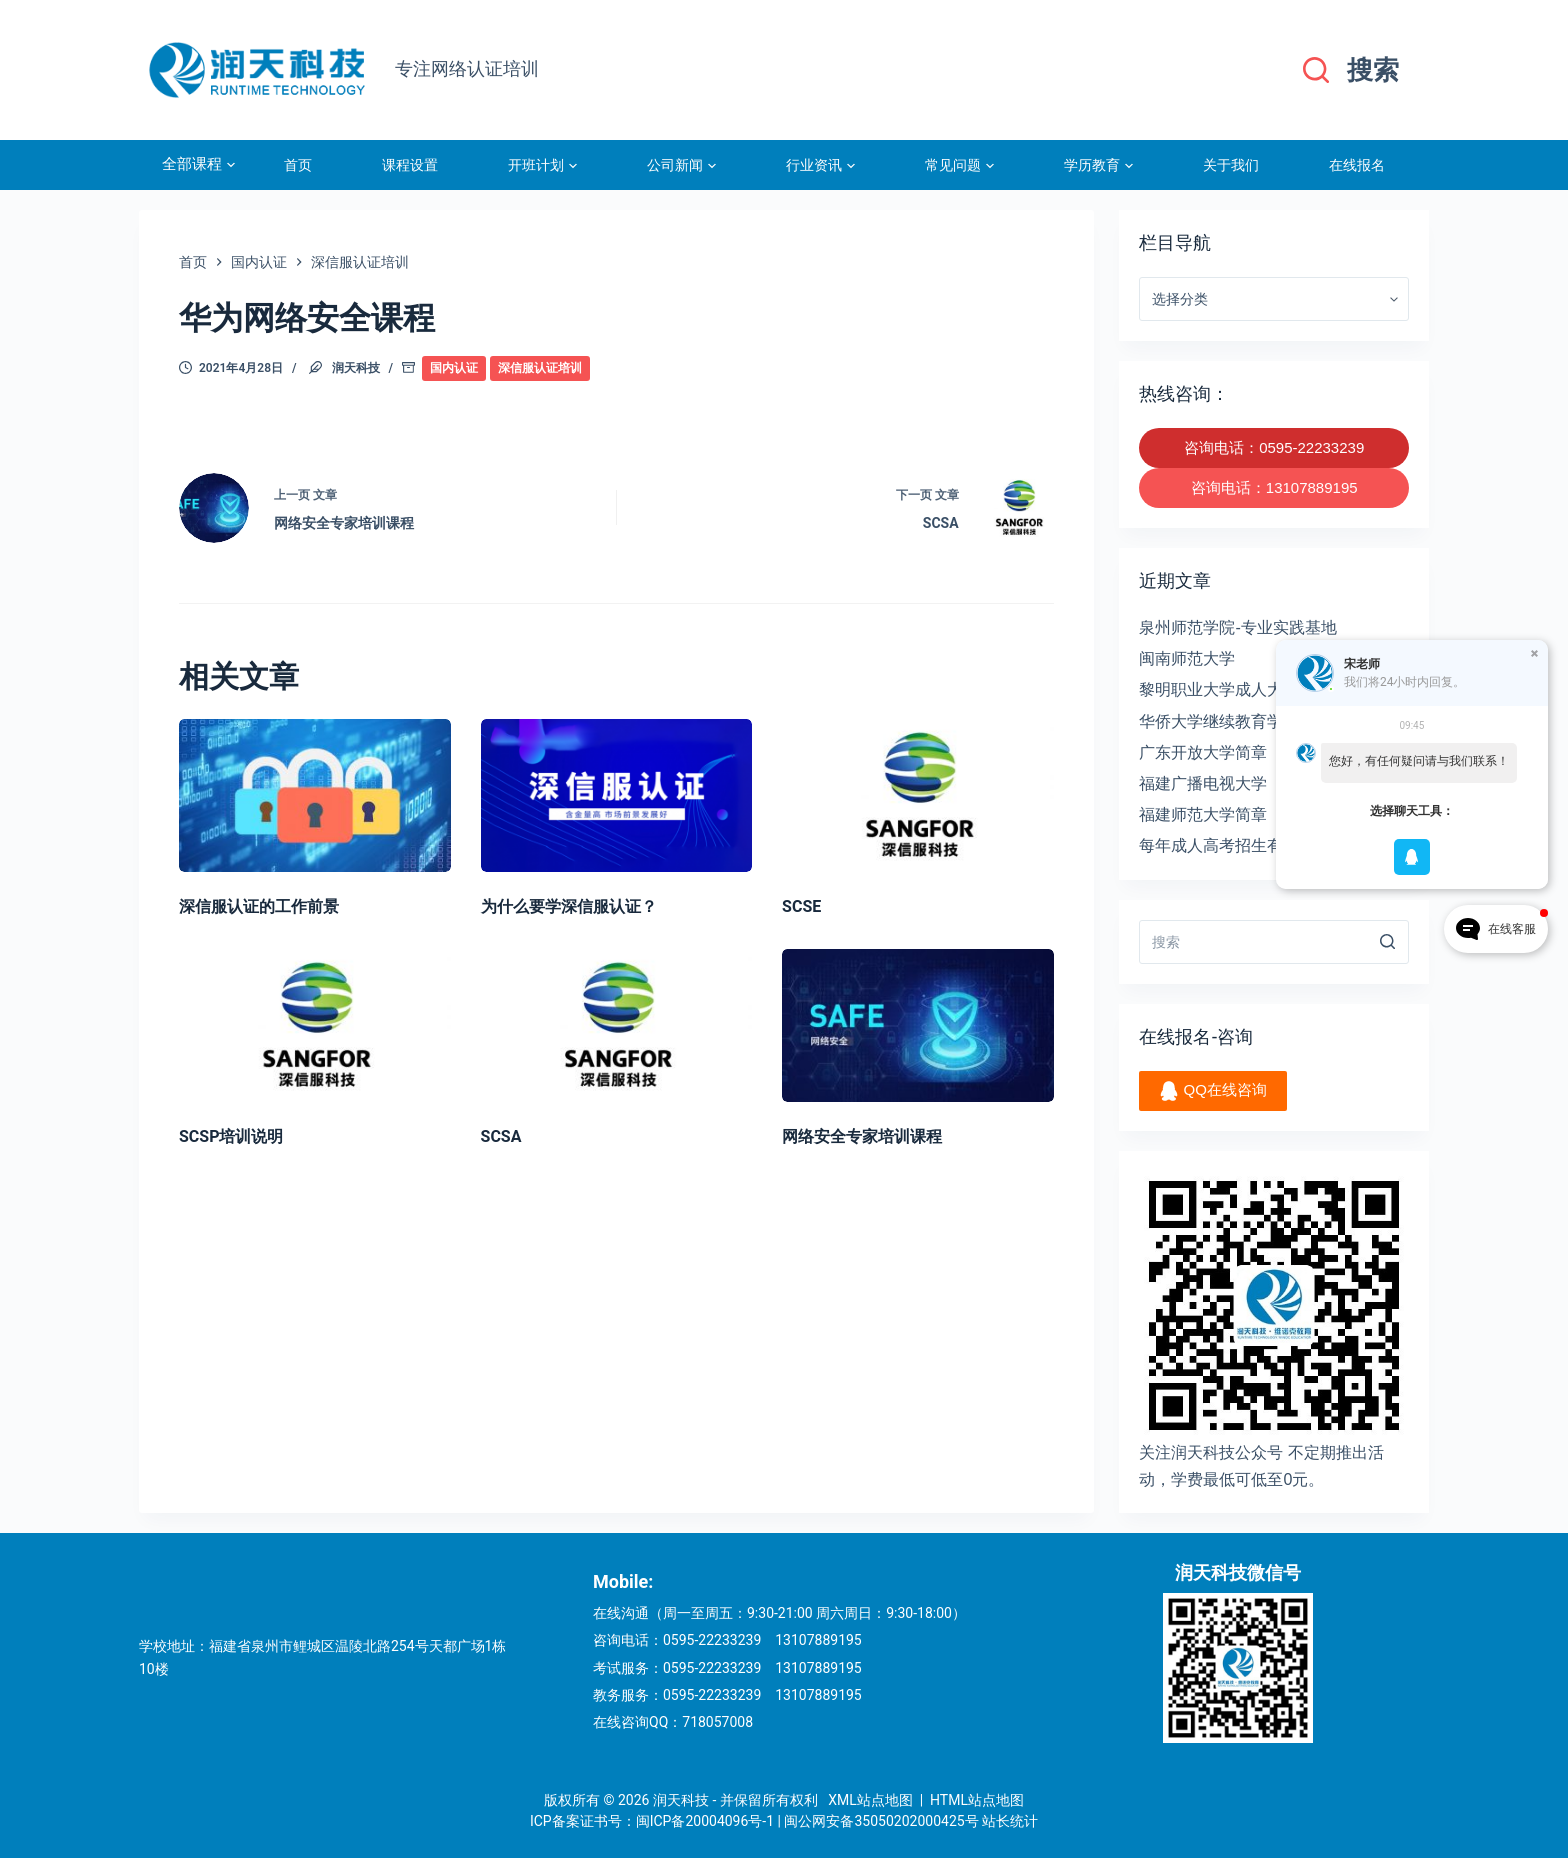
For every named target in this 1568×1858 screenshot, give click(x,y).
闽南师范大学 (1187, 658)
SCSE (801, 906)
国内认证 (454, 368)
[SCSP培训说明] (315, 1025)
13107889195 (818, 1640)
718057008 (717, 1722)
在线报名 (1357, 165)
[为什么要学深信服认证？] (617, 795)
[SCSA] (617, 1025)
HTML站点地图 (977, 1800)
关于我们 (1231, 165)
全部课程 (198, 165)
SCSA (501, 1136)
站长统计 (1010, 1821)
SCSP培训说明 (231, 1136)
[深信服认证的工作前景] (315, 795)
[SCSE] (918, 795)
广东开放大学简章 (1203, 752)
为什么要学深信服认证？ (569, 906)
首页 (298, 165)
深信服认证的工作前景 (259, 906)
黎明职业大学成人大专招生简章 (1251, 689)
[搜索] (1351, 70)
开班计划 (542, 165)
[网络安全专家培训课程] (918, 1025)
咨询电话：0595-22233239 (1274, 447)
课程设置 (410, 165)
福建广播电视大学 (1203, 783)
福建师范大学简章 (1203, 814)
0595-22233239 (712, 1640)
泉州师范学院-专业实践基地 (1237, 627)
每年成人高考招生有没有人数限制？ (1267, 845)
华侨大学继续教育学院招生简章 (1251, 721)
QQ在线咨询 (1213, 1091)
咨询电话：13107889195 (1274, 487)
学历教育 (1098, 165)
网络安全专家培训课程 (862, 1136)
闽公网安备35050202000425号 (881, 1821)
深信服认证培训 (540, 368)
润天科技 (356, 368)
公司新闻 (681, 165)
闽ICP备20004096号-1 (705, 1821)
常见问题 (959, 165)
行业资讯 (820, 165)
